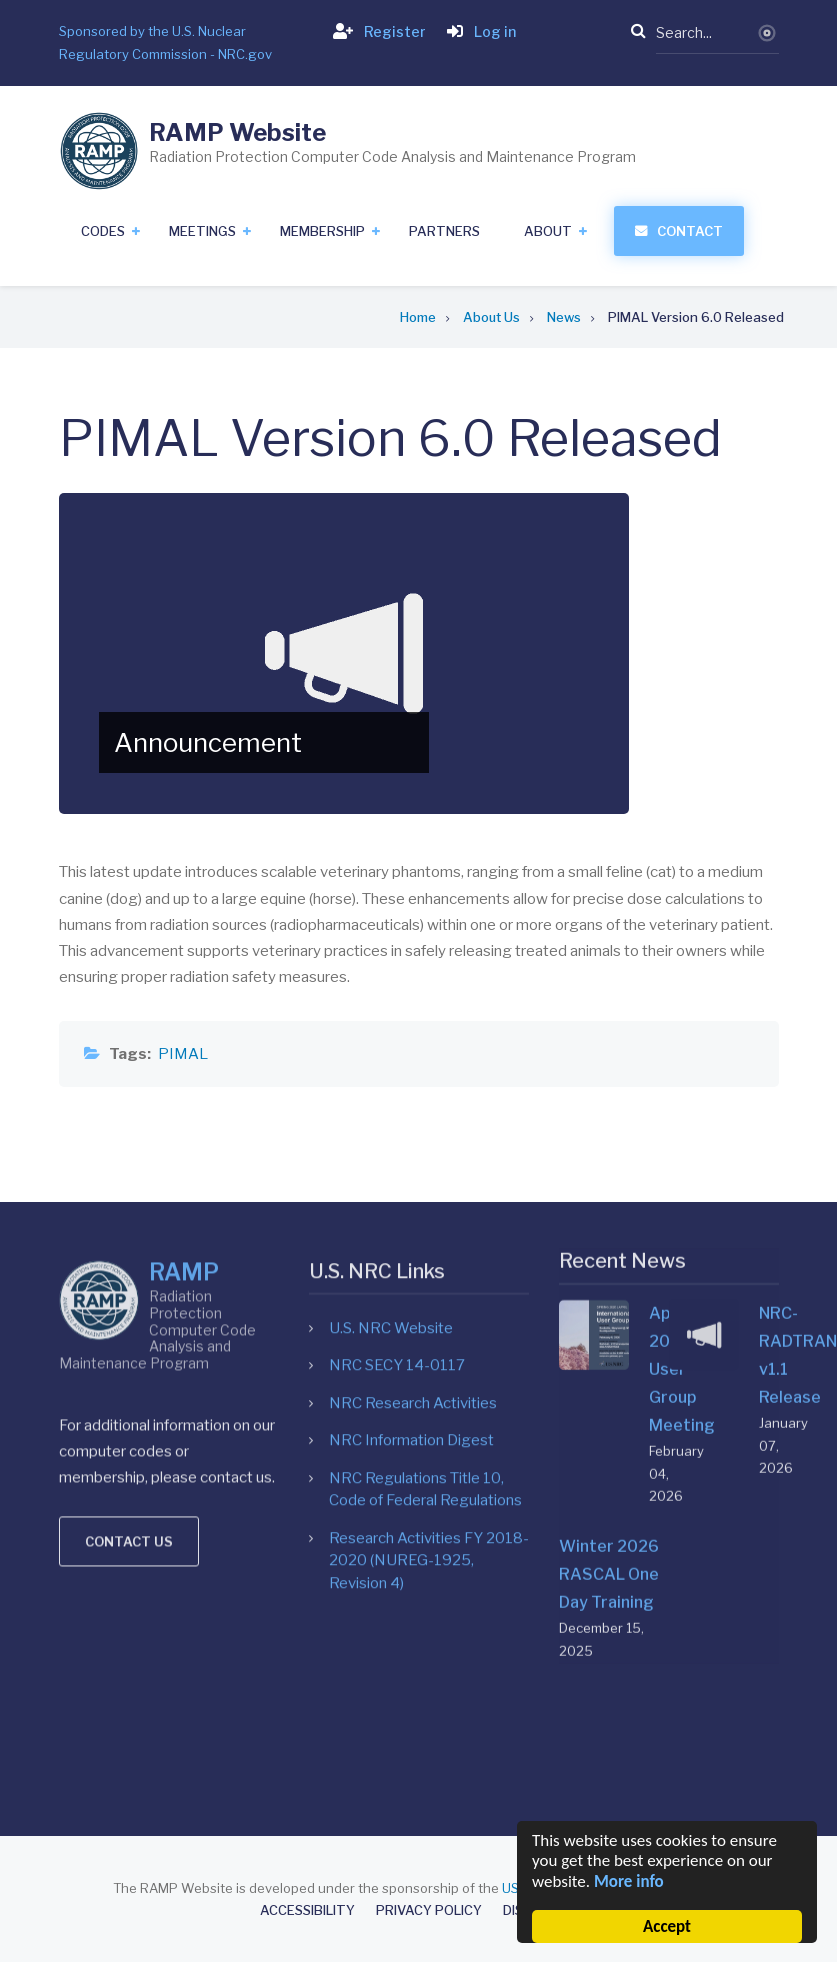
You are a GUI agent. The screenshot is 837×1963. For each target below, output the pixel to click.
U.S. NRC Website (391, 1096)
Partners (444, 231)
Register (375, 31)
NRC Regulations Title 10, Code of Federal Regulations (425, 1257)
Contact (690, 231)
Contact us (129, 1317)
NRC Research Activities (413, 1171)
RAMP (184, 1048)
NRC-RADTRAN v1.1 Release (769, 1081)
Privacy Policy (429, 1910)
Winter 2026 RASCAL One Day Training (609, 1300)
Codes (103, 231)
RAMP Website (237, 132)
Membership (322, 231)
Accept (667, 1926)
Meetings (202, 231)
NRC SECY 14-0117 (397, 1133)
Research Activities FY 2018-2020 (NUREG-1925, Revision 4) (429, 1328)
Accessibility (307, 1910)
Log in (477, 31)
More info (629, 1881)
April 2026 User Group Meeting (659, 1095)
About (548, 231)
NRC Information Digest (411, 1208)
